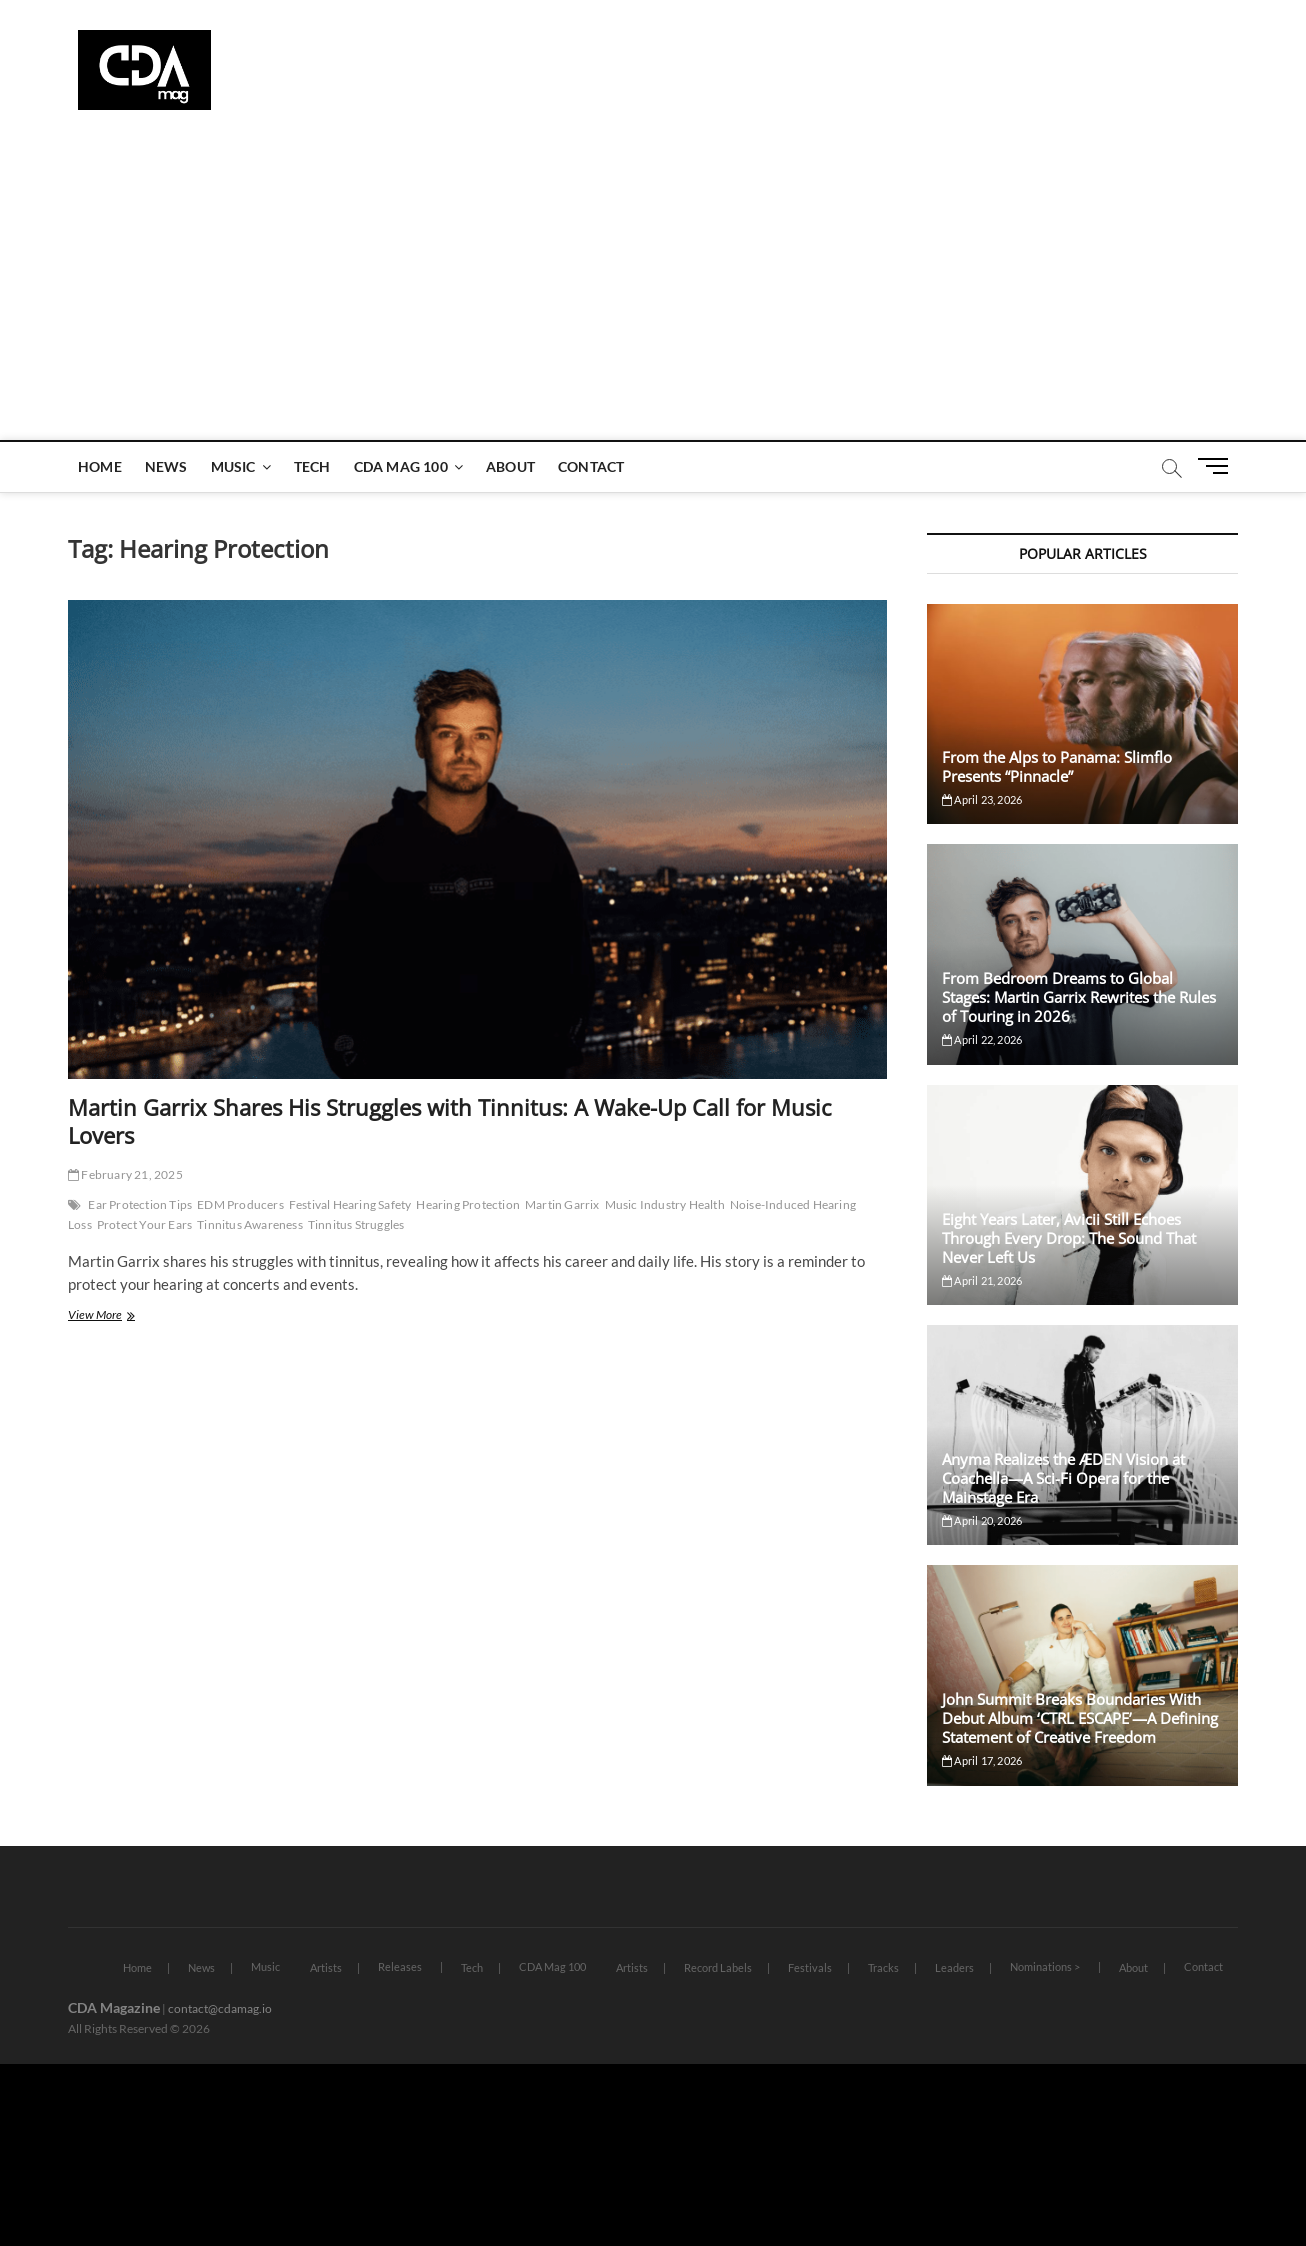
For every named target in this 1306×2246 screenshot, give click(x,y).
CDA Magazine (114, 2007)
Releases (400, 1966)
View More (117, 1316)
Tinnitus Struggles (356, 1224)
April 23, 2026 (982, 799)
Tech (312, 466)
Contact (591, 466)
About (510, 466)
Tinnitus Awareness (250, 1224)
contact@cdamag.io (220, 2008)
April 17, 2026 (982, 1760)
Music (233, 466)
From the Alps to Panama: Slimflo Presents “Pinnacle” (1057, 766)
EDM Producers (240, 1204)
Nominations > (1045, 1966)
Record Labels (718, 1967)
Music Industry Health (665, 1204)
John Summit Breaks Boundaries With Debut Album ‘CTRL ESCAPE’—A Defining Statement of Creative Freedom (1080, 1718)
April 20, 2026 (982, 1520)
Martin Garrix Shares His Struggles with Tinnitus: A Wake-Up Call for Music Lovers (450, 1121)
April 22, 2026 (982, 1039)
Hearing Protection (468, 1204)
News (166, 466)
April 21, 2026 (982, 1280)
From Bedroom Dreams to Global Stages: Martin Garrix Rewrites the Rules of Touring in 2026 (1079, 997)
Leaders (954, 1967)
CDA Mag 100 (401, 466)
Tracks (883, 1967)
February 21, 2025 (125, 1174)
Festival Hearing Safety (350, 1204)
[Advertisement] (653, 290)
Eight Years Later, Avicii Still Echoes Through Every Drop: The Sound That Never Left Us (1069, 1238)
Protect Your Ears (144, 1224)
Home (100, 466)
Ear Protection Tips (140, 1204)
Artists (326, 1967)
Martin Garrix (562, 1204)
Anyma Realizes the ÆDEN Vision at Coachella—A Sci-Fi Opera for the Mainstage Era (1063, 1478)
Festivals (810, 1967)
